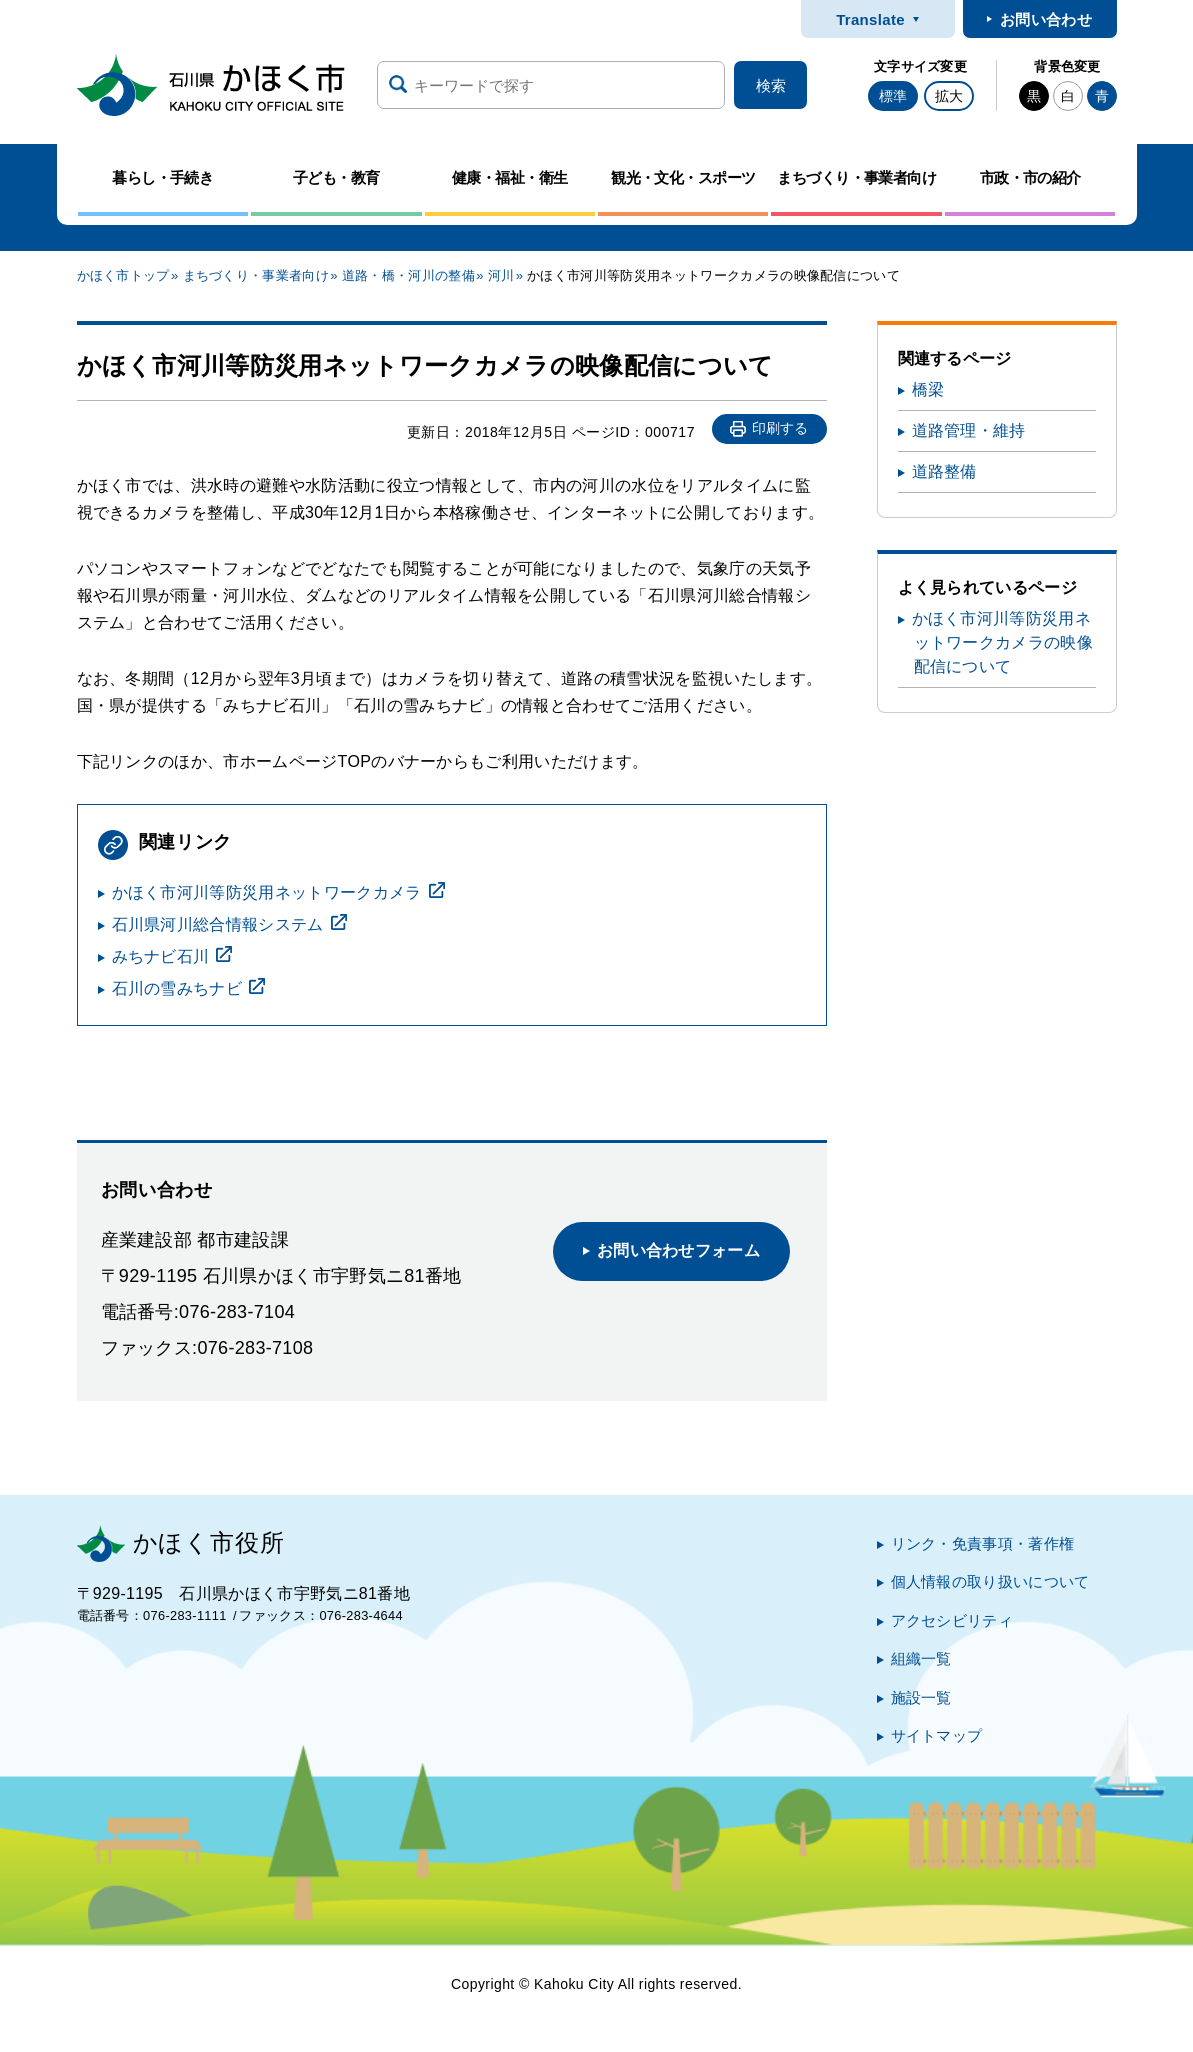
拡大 (949, 96)
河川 (501, 275)
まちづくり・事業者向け (256, 275)
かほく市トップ (123, 275)
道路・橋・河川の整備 (408, 275)
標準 (893, 96)
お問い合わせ (1046, 19)
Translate (870, 19)
